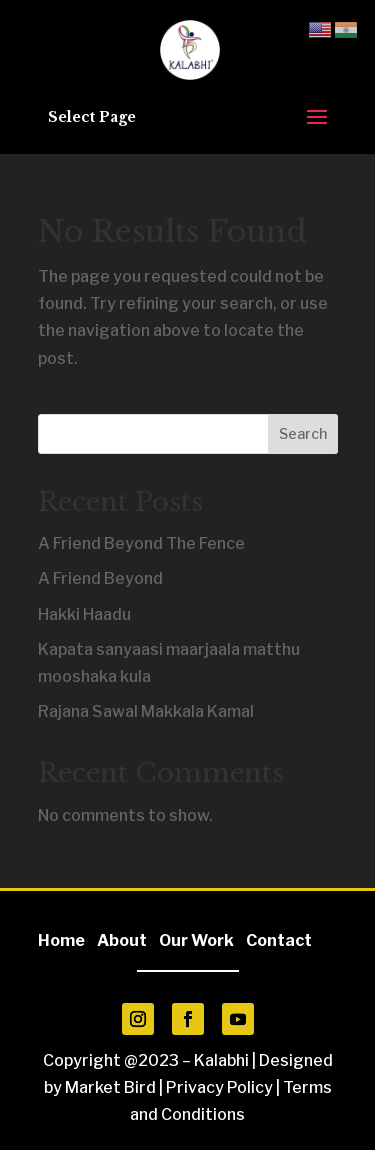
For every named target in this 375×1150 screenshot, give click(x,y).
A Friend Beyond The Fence (141, 543)
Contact (279, 940)
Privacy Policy (219, 1087)
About (126, 940)
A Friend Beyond (100, 578)
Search (303, 433)
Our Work (196, 940)
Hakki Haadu (84, 614)
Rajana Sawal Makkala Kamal (146, 711)
